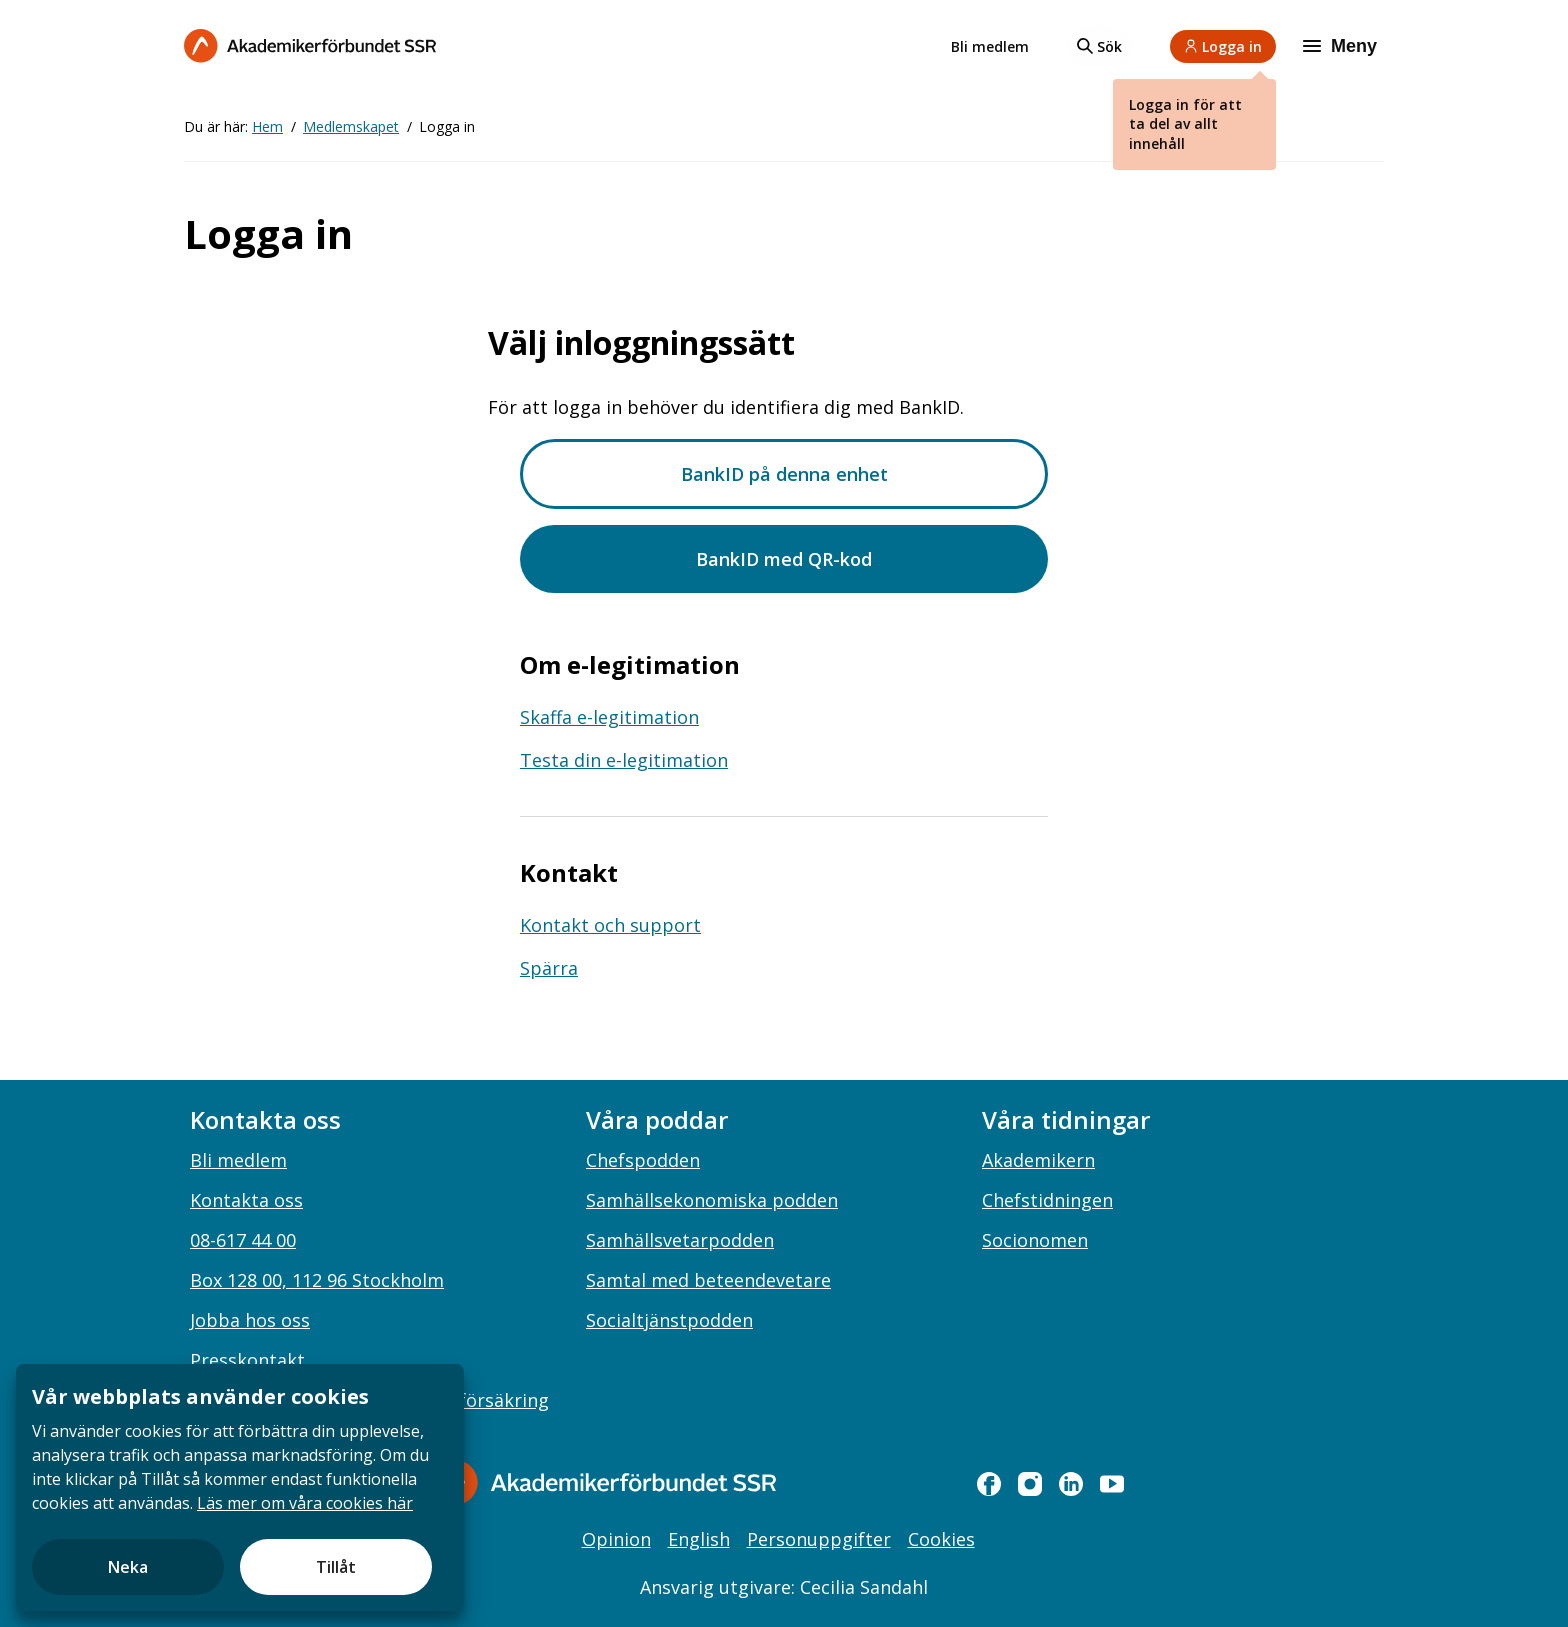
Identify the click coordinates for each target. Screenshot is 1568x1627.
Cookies (941, 1539)
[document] (240, 1487)
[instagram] (1030, 1484)
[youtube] (1112, 1484)
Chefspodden (643, 1160)
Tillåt (336, 1567)
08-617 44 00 (243, 1240)
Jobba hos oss (250, 1320)
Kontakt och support (610, 925)
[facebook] (989, 1484)
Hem (267, 126)
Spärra (549, 968)
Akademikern (1038, 1160)
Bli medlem (990, 46)
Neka (128, 1567)
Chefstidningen (1047, 1200)
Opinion (616, 1539)
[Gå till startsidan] (604, 1482)
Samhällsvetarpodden (680, 1240)
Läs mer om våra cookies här (305, 1503)
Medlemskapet (351, 126)
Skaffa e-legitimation (609, 717)
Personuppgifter (819, 1539)
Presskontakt (247, 1360)
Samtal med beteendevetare (708, 1280)
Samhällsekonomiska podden (712, 1200)
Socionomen (1035, 1240)
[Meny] (1342, 46)
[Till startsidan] (310, 45)
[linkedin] (1071, 1484)
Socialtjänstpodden (669, 1320)
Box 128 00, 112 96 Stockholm (317, 1280)
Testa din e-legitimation (624, 760)
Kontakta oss (246, 1200)
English (699, 1539)
